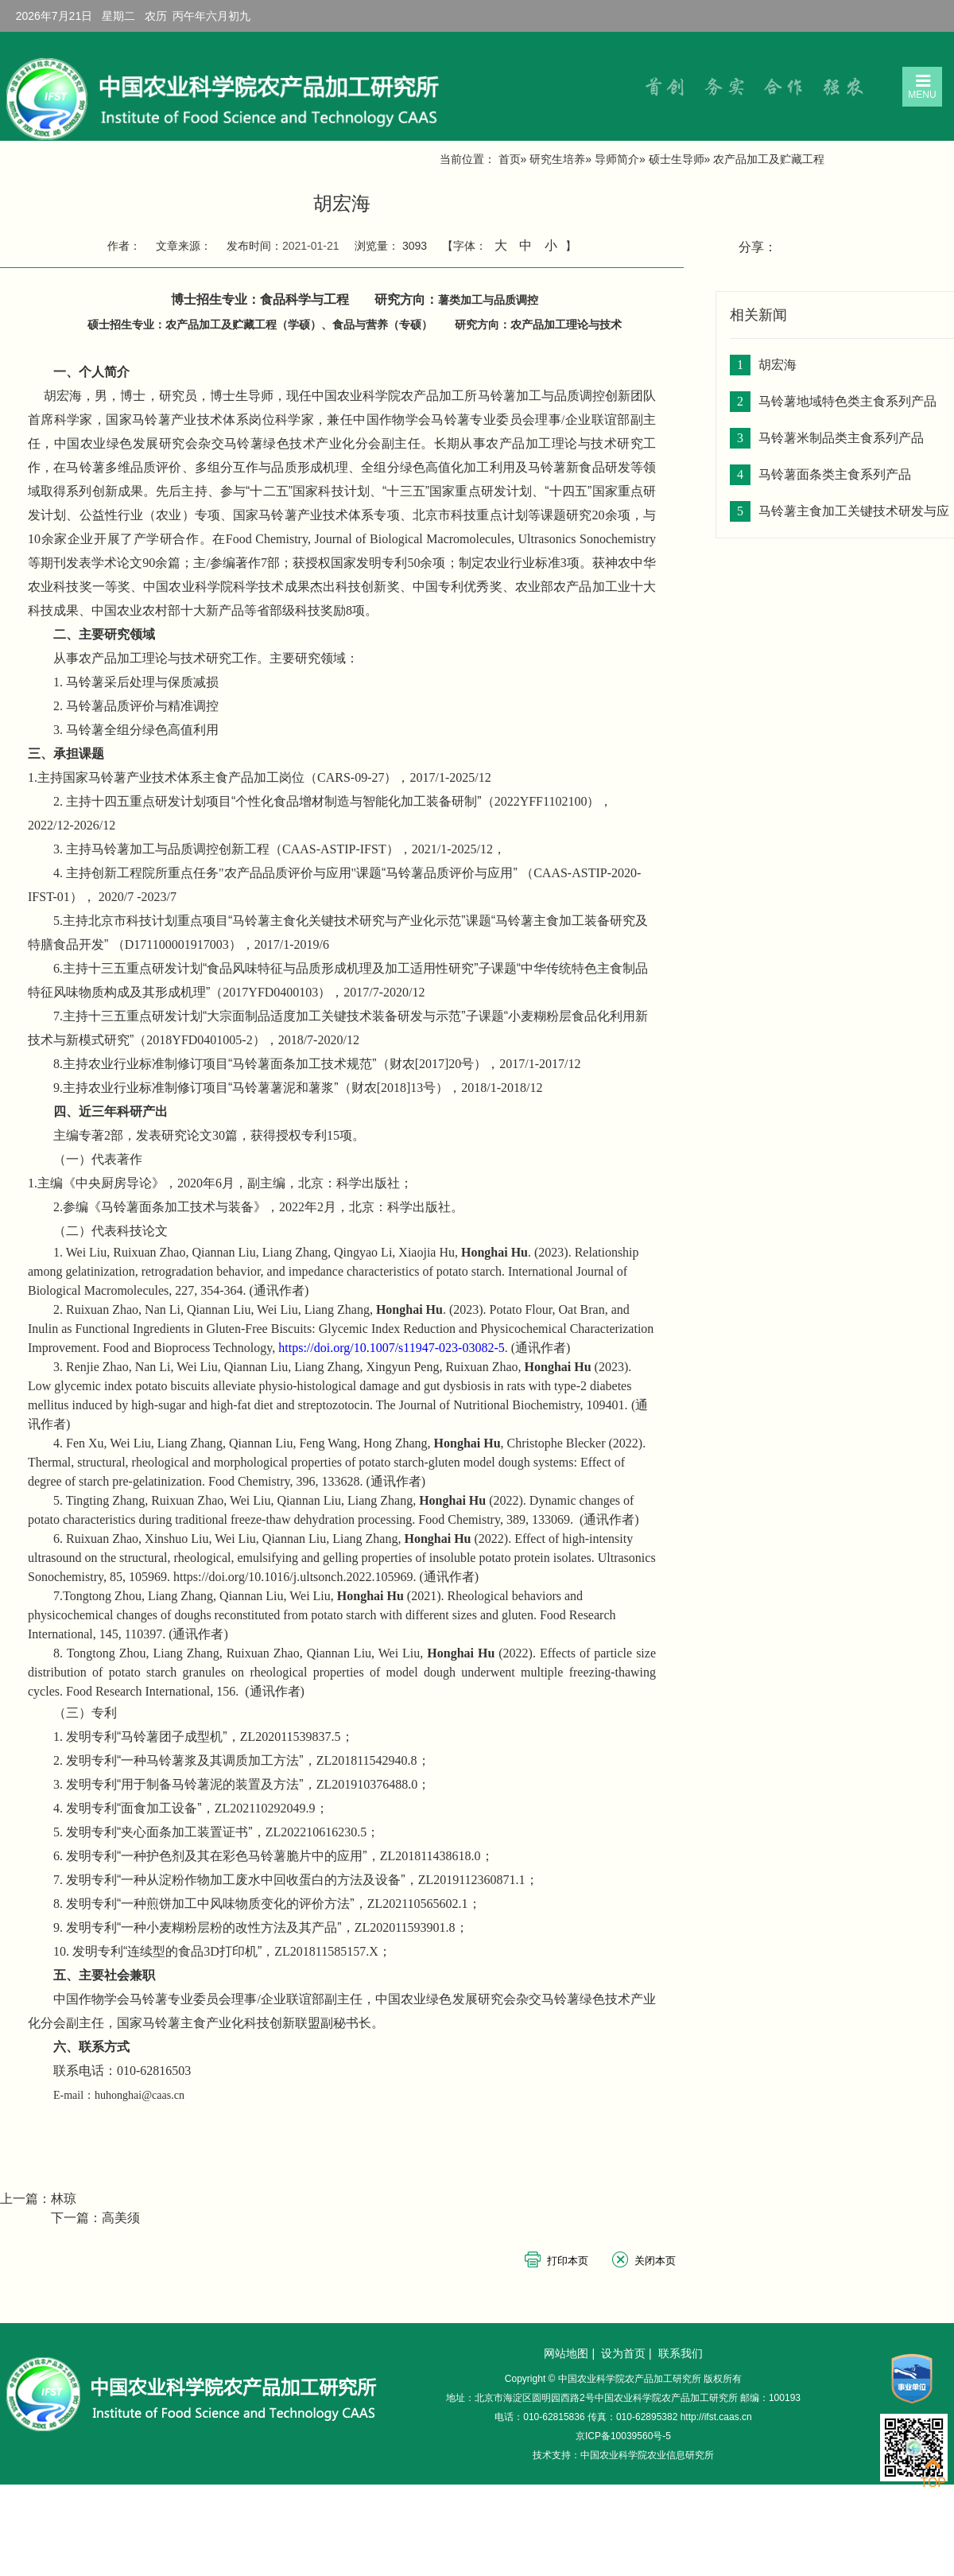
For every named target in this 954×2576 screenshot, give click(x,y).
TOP (933, 2473)
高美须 (121, 2217)
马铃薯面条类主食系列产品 (834, 474)
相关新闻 (758, 315)
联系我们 (680, 2353)
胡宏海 (777, 364)
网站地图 (566, 2353)
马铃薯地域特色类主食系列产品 (847, 401)
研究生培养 (557, 159)
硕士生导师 (676, 159)
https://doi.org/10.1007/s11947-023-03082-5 (391, 1347)
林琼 (63, 2198)
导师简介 (617, 159)
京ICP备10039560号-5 (623, 2436)
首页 (509, 159)
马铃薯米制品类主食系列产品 (841, 438)
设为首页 (623, 2353)
